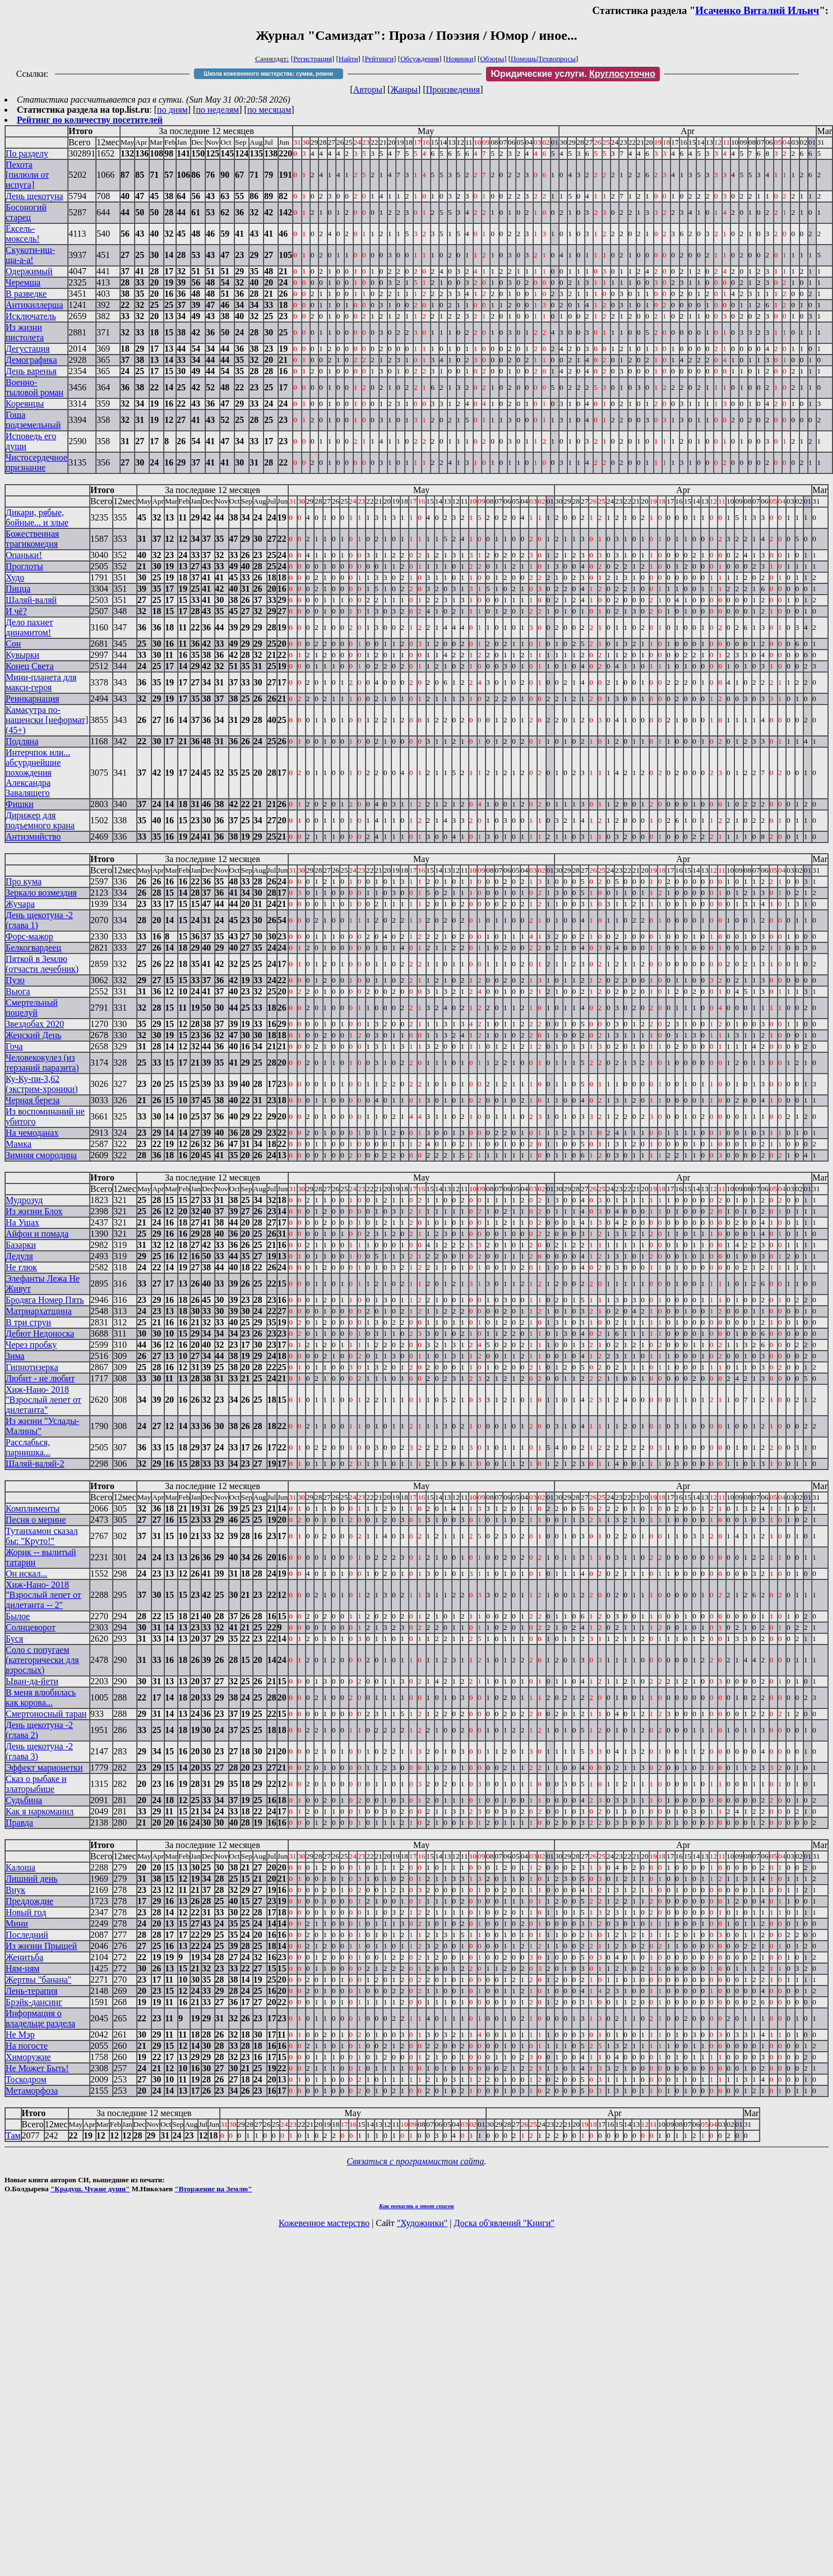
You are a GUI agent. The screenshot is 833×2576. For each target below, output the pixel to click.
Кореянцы (25, 403)
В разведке (26, 293)
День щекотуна (34, 196)
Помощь (523, 58)
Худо (15, 577)
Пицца (18, 588)
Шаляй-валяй (31, 600)
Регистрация (312, 58)
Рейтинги (379, 58)
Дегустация (28, 348)
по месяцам (269, 109)
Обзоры (492, 58)
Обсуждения (419, 58)
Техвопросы (557, 58)
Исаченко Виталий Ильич (757, 10)
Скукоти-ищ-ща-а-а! (30, 255)
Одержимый (29, 271)
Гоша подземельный (33, 420)
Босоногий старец (26, 212)
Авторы (367, 89)
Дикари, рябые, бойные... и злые (37, 517)
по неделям (217, 109)
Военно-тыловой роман (34, 387)
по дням (172, 109)
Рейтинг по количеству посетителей (90, 120)
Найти (348, 58)
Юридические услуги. (572, 74)
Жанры (404, 89)
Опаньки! (24, 555)
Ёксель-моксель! (23, 233)
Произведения (453, 89)
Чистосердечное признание (36, 462)
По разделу (27, 153)
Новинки (459, 58)
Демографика (31, 360)
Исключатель (31, 316)
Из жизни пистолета (25, 332)
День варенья (31, 371)
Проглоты (24, 566)
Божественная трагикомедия (32, 539)
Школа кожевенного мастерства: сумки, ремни (268, 74)
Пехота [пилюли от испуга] (27, 175)
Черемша (23, 282)
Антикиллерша (34, 305)
